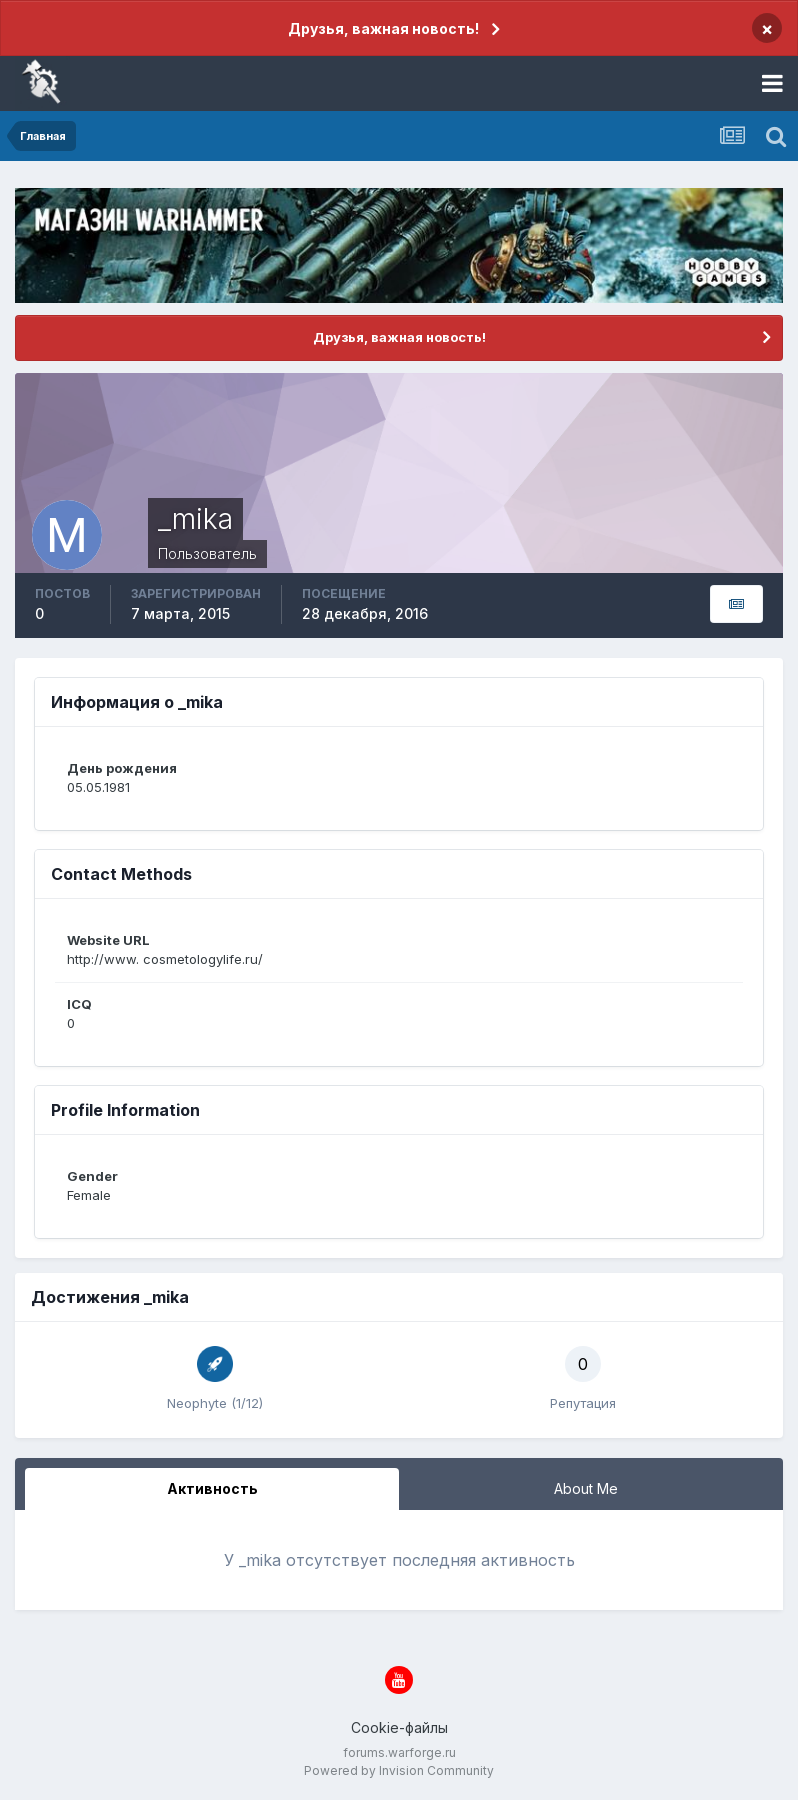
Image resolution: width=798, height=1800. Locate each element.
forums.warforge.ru (399, 1752)
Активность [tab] (212, 1488)
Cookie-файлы (399, 1727)
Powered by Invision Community (399, 1770)
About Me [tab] (586, 1488)
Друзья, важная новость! (383, 28)
